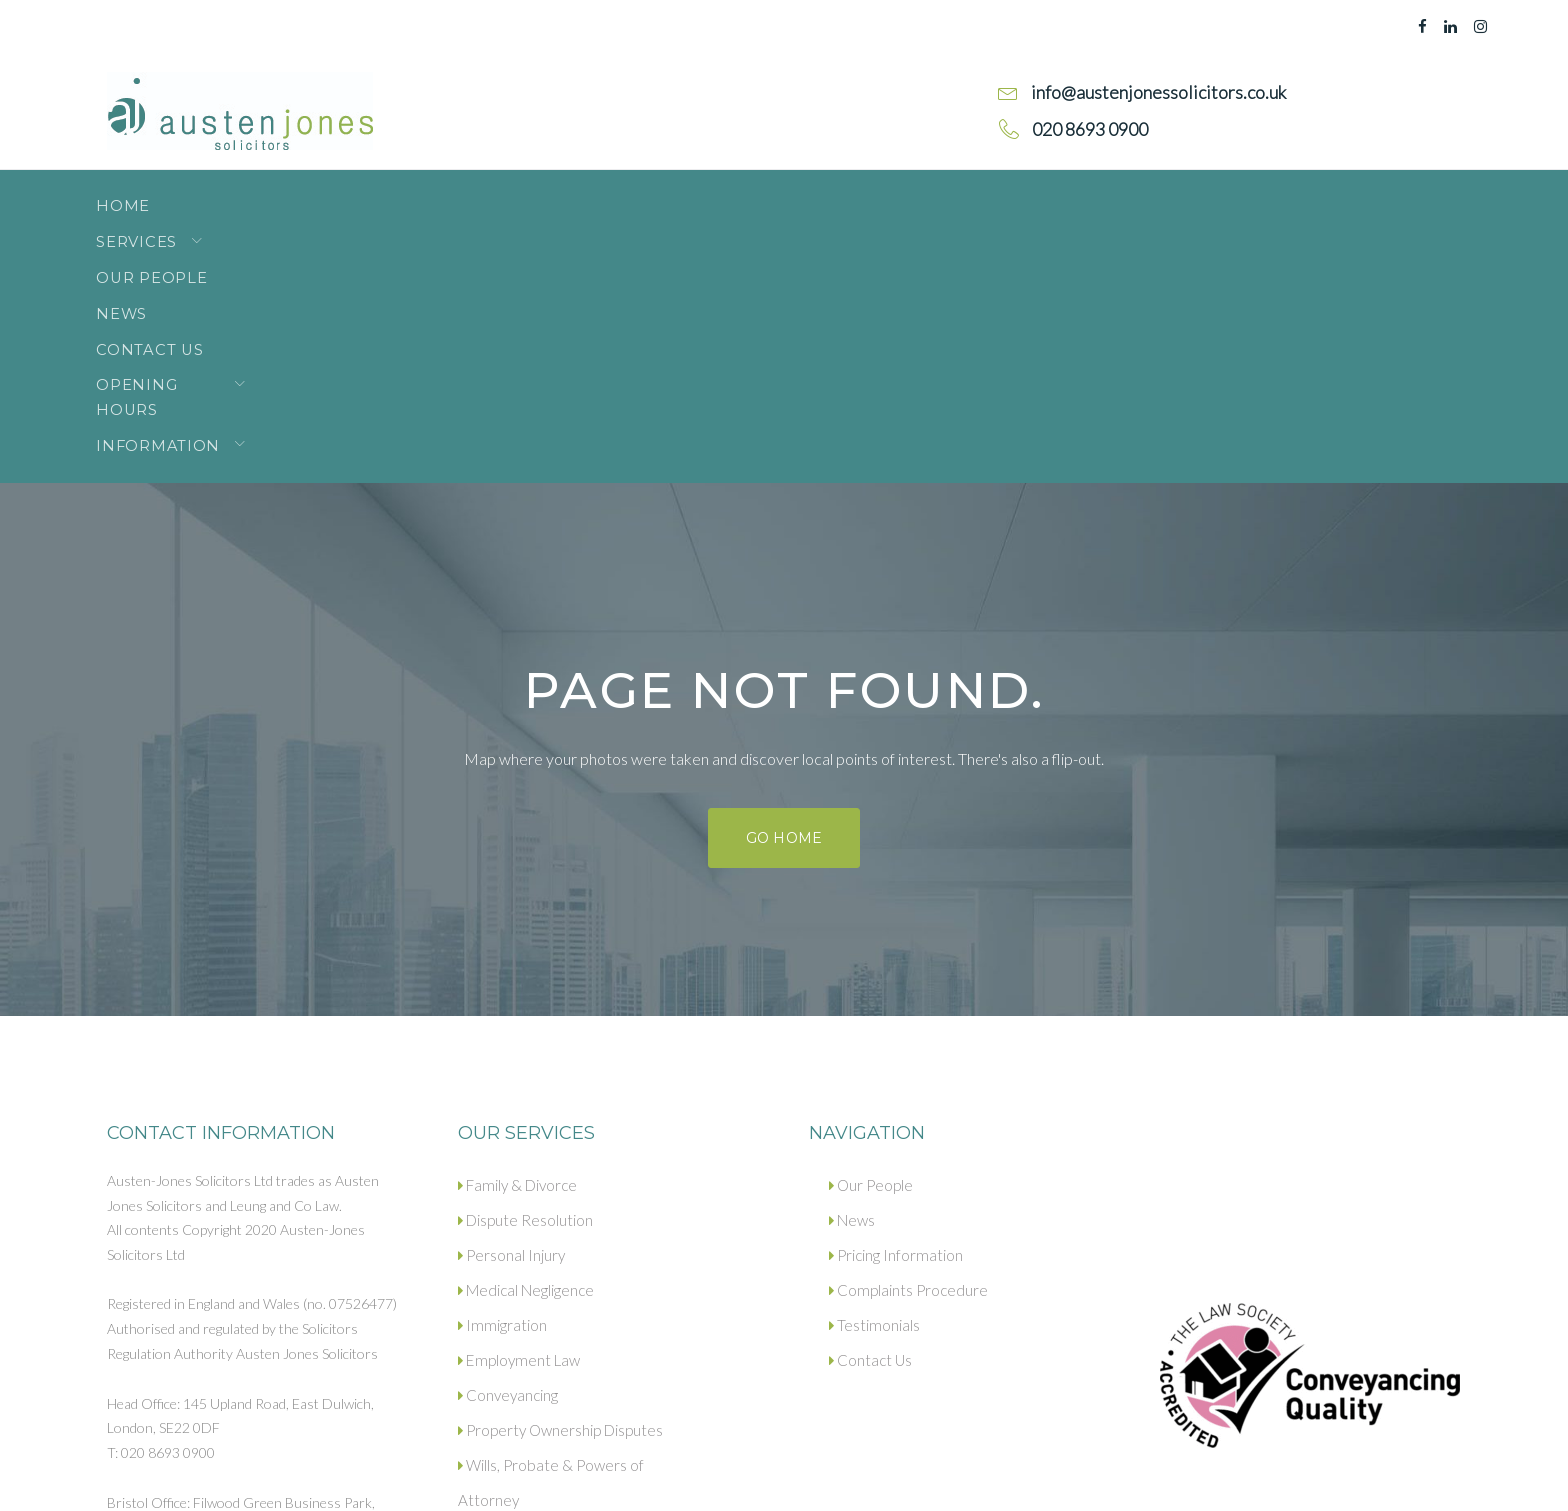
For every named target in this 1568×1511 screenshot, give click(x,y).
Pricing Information (895, 1003)
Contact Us (620, 195)
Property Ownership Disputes (559, 1178)
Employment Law (516, 1108)
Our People (386, 195)
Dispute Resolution (525, 968)
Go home (783, 586)
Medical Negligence (525, 1038)
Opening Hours (781, 195)
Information (966, 195)
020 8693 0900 (199, 1325)
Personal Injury (511, 1003)
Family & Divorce (516, 933)
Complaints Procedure (907, 1038)
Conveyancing (508, 1143)
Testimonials (873, 1073)
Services (237, 195)
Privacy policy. (263, 1478)
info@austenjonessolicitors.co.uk (245, 1349)
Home (132, 195)
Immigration (500, 1073)
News (505, 195)
